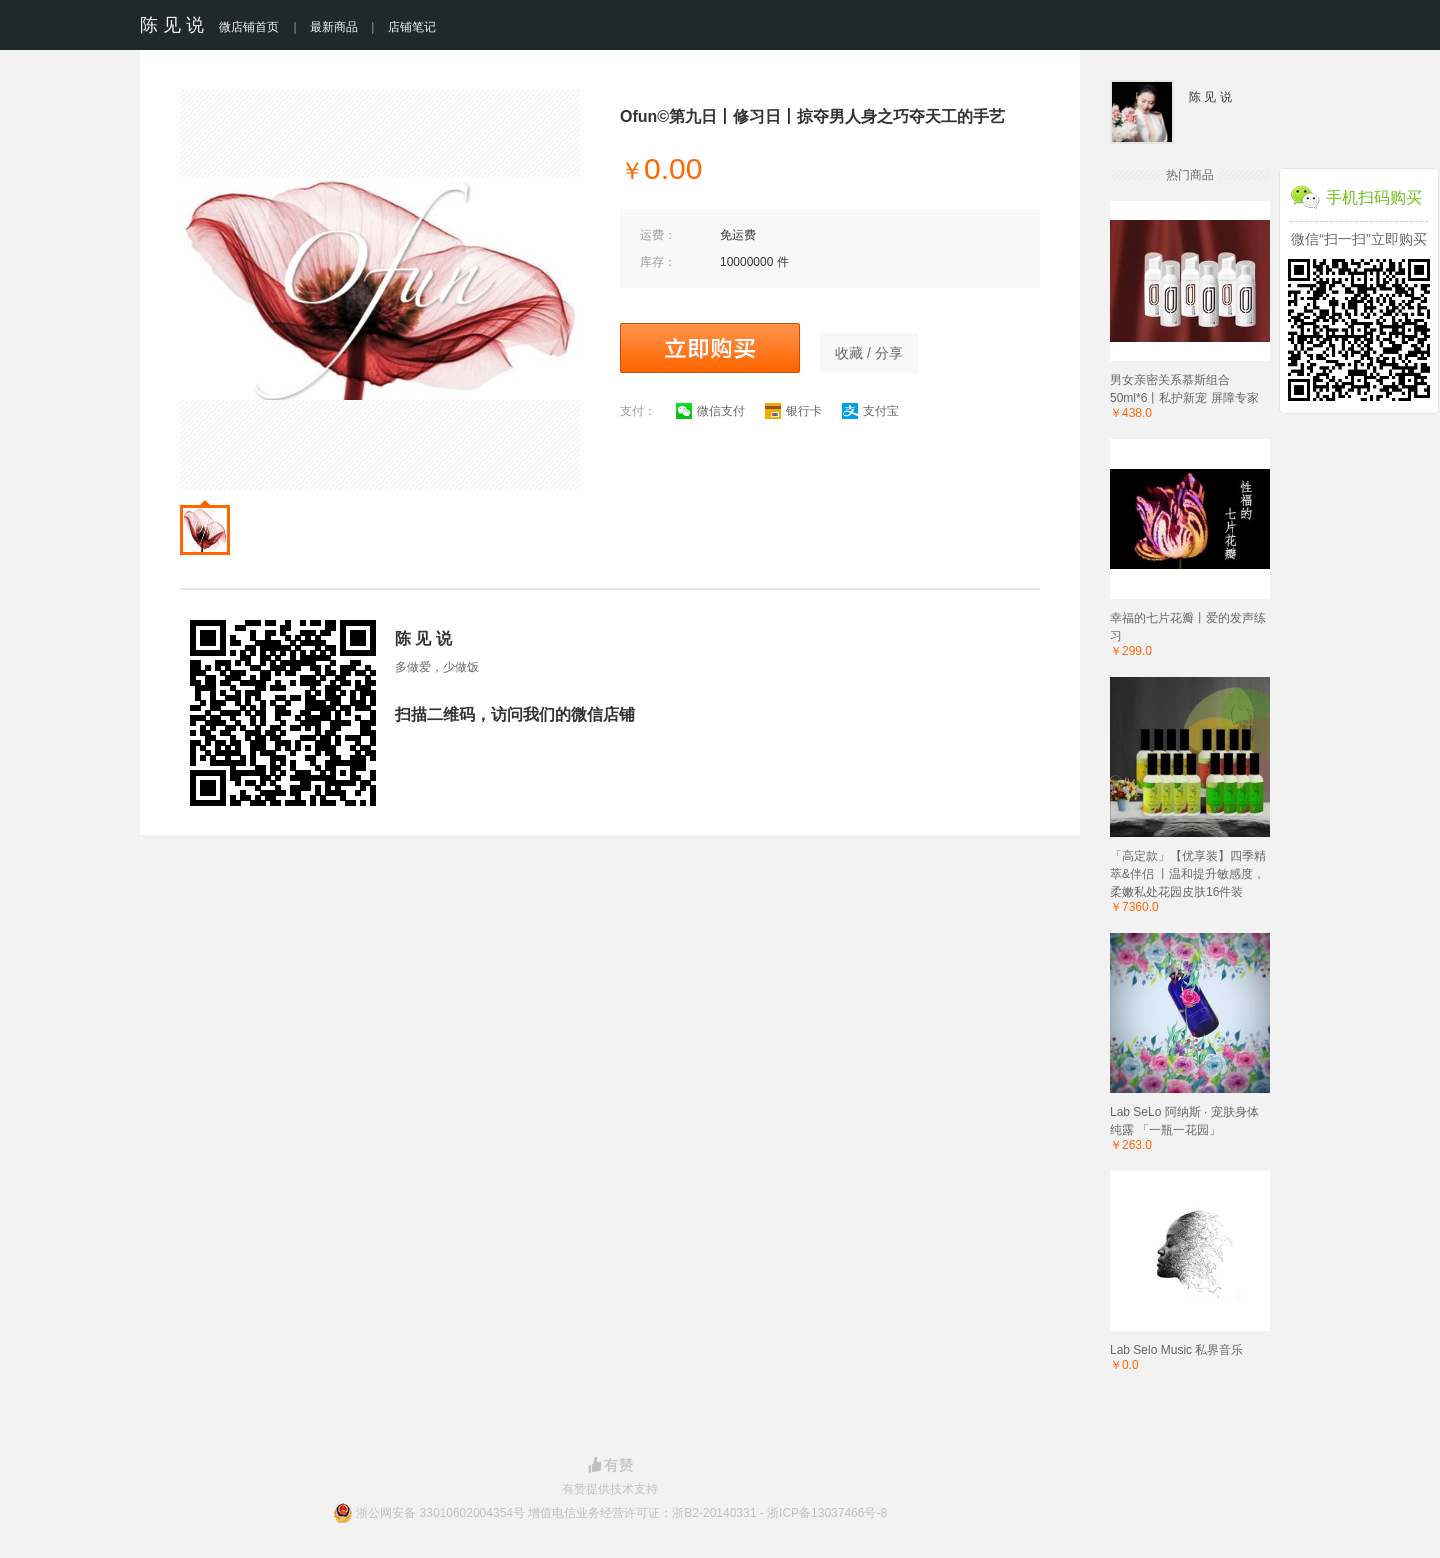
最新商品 (334, 27)
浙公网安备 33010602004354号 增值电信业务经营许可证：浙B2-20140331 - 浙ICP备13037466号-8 (621, 1513)
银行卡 (793, 411)
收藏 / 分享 (869, 353)
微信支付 (710, 411)
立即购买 (710, 348)
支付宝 (870, 411)
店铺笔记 (412, 27)
